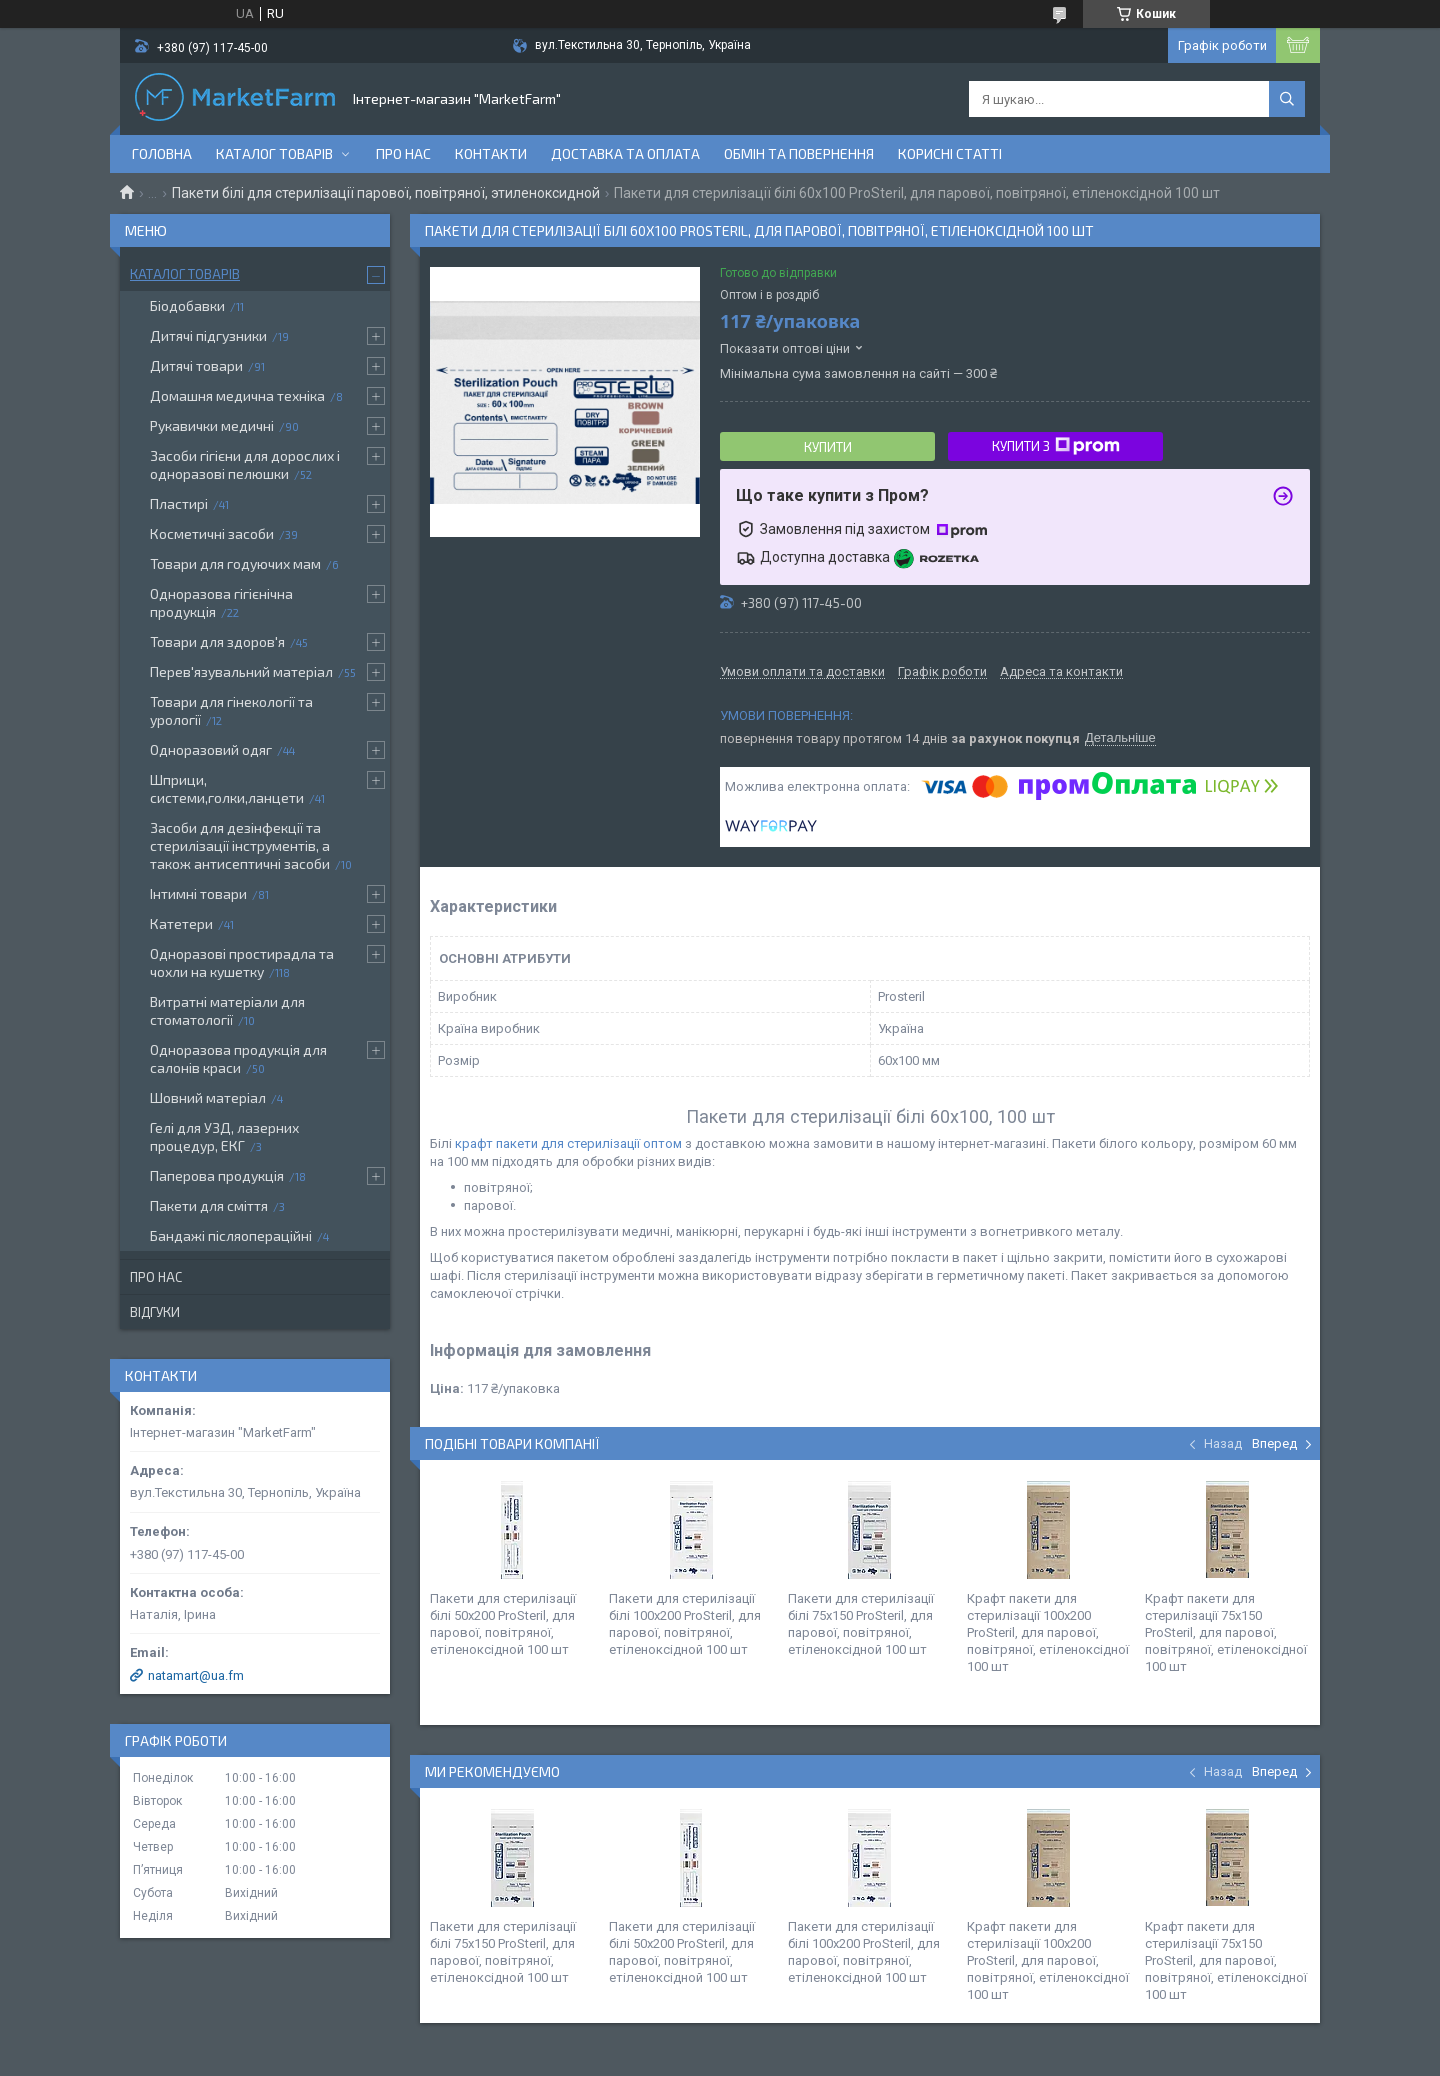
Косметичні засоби (212, 533)
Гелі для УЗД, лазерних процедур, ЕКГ (224, 1136)
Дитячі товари (196, 365)
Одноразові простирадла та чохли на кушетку (242, 962)
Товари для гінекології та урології (231, 710)
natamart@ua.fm (196, 1675)
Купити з (1056, 446)
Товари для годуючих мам (235, 563)
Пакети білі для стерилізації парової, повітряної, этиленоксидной (386, 193)
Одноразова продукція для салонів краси (238, 1058)
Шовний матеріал (208, 1097)
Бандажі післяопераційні (231, 1235)
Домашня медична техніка (237, 395)
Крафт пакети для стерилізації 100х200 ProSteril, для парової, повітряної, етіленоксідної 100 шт (1048, 1632)
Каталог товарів (274, 153)
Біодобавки (187, 305)
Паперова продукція (217, 1175)
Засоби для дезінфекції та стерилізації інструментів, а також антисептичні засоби (240, 845)
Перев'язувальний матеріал (241, 671)
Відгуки (155, 1312)
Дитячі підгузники (208, 335)
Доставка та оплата (625, 153)
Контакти (491, 153)
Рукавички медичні (212, 425)
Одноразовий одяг (211, 749)
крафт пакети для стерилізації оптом (570, 1143)
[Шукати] (1287, 99)
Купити (828, 447)
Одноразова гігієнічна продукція (221, 602)
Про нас (403, 153)
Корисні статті (950, 153)
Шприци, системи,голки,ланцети (227, 788)
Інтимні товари (198, 893)
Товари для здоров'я (217, 641)
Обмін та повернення (799, 153)
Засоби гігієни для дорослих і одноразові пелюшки (245, 464)
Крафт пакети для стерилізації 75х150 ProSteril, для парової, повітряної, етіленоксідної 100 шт (1226, 1632)
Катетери (181, 923)
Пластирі (179, 503)
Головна (162, 153)
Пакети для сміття (209, 1205)
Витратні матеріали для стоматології (227, 1010)
